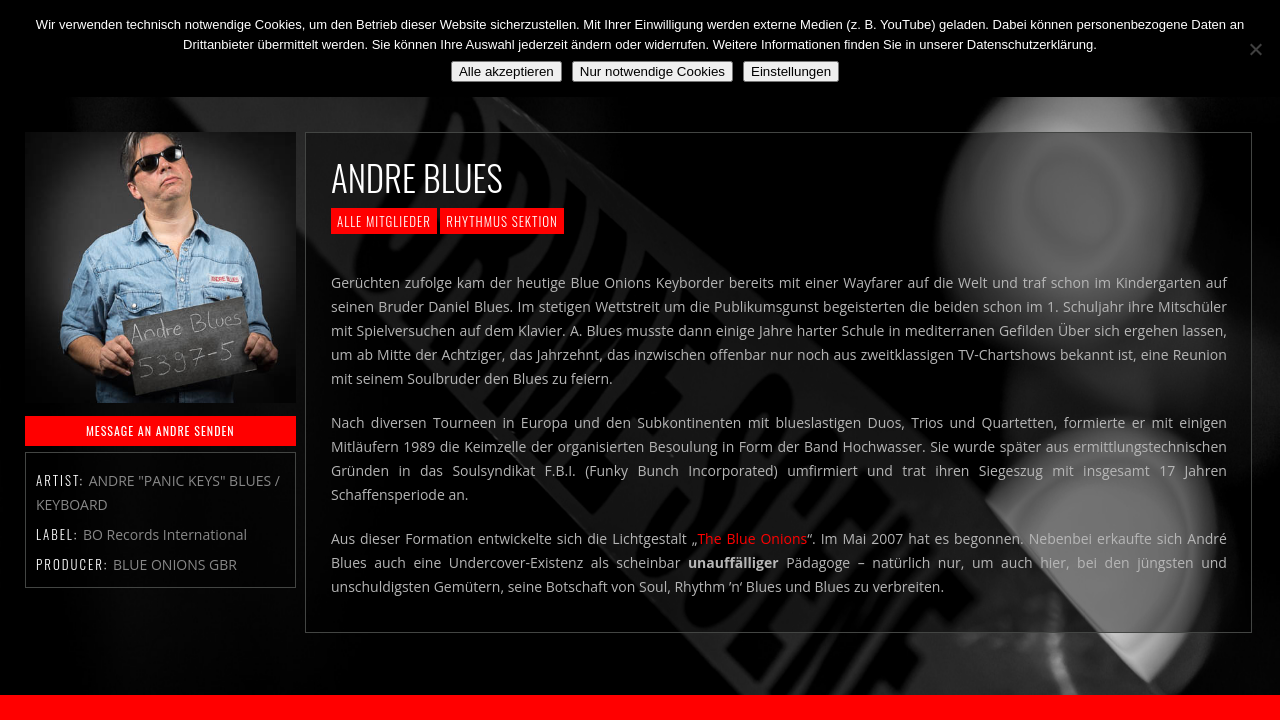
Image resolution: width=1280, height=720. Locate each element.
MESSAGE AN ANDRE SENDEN (160, 430)
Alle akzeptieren (506, 71)
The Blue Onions (752, 538)
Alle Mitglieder (384, 221)
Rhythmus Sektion (502, 221)
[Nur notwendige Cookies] (1255, 49)
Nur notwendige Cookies (652, 71)
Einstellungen (791, 71)
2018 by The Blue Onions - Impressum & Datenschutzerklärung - (640, 707)
